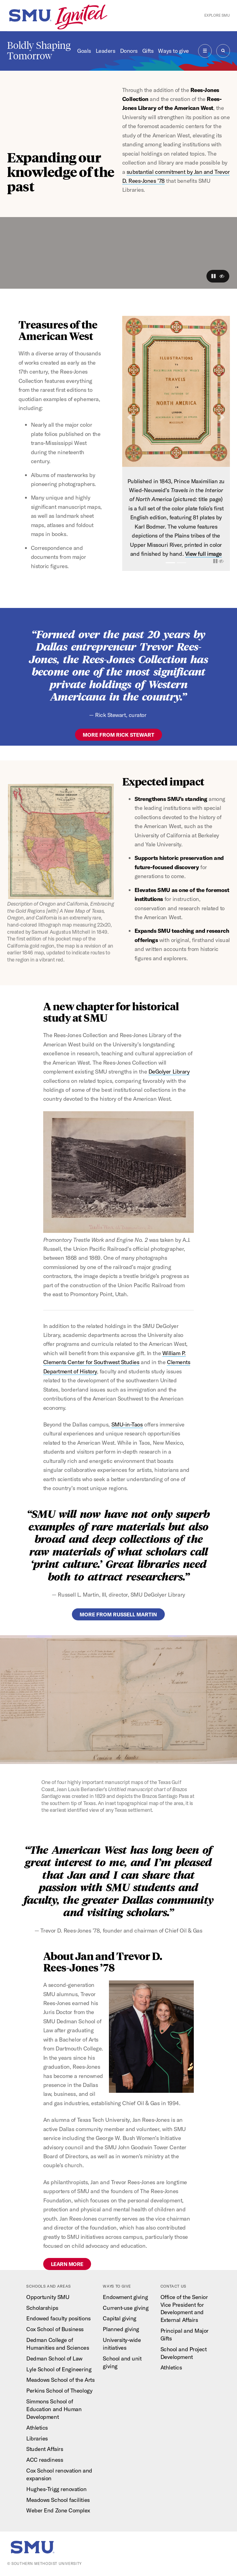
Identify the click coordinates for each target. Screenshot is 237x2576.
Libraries (37, 2438)
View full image (203, 553)
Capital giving (119, 2318)
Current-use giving (125, 2307)
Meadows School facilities (58, 2499)
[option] (176, 443)
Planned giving (121, 2329)
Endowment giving (125, 2297)
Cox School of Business (55, 2329)
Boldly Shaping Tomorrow (39, 50)
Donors (129, 50)
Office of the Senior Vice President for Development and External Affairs (184, 2308)
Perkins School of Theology (59, 2390)
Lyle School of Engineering (58, 2369)
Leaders (105, 50)
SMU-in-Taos (127, 1424)
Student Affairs (44, 2448)
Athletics (37, 2427)
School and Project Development (183, 2353)
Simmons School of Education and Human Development (53, 2409)
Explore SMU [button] (217, 15)
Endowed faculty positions (58, 2318)
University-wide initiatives (122, 2343)
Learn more (67, 2264)
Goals (84, 50)
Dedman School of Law (54, 2358)
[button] (213, 276)
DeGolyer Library (169, 1071)
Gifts (148, 50)
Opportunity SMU (47, 2297)
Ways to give (173, 50)
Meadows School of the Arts (60, 2379)
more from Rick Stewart (118, 734)
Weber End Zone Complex (58, 2510)
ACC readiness (44, 2459)
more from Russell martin (118, 1614)
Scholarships (42, 2307)
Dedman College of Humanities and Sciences (57, 2343)
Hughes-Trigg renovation (56, 2489)
